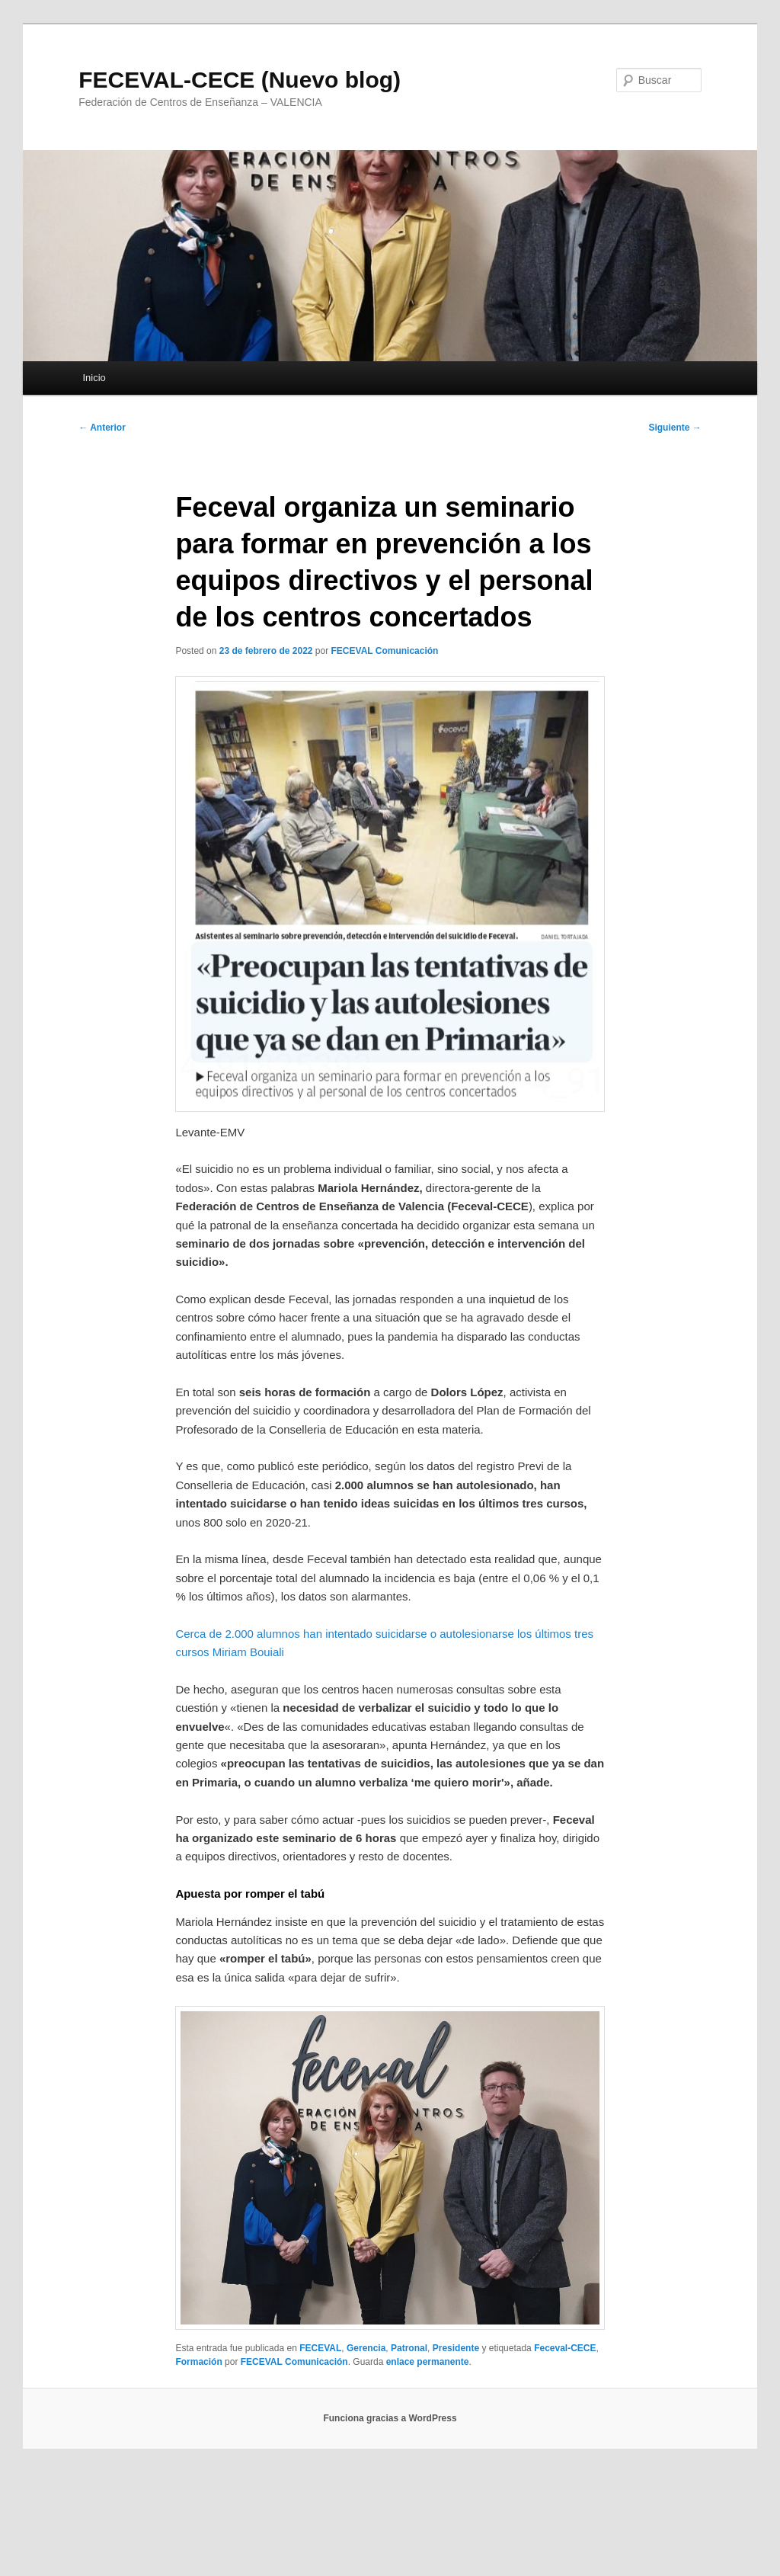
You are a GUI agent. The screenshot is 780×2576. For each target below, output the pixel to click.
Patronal (409, 2348)
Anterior (102, 427)
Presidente (456, 2348)
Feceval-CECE (565, 2348)
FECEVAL (320, 2348)
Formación (198, 2362)
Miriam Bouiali (248, 1651)
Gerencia (366, 2348)
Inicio (93, 377)
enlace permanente (427, 2362)
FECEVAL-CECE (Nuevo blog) (239, 79)
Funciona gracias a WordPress (389, 2418)
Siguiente (674, 427)
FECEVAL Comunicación (385, 651)
